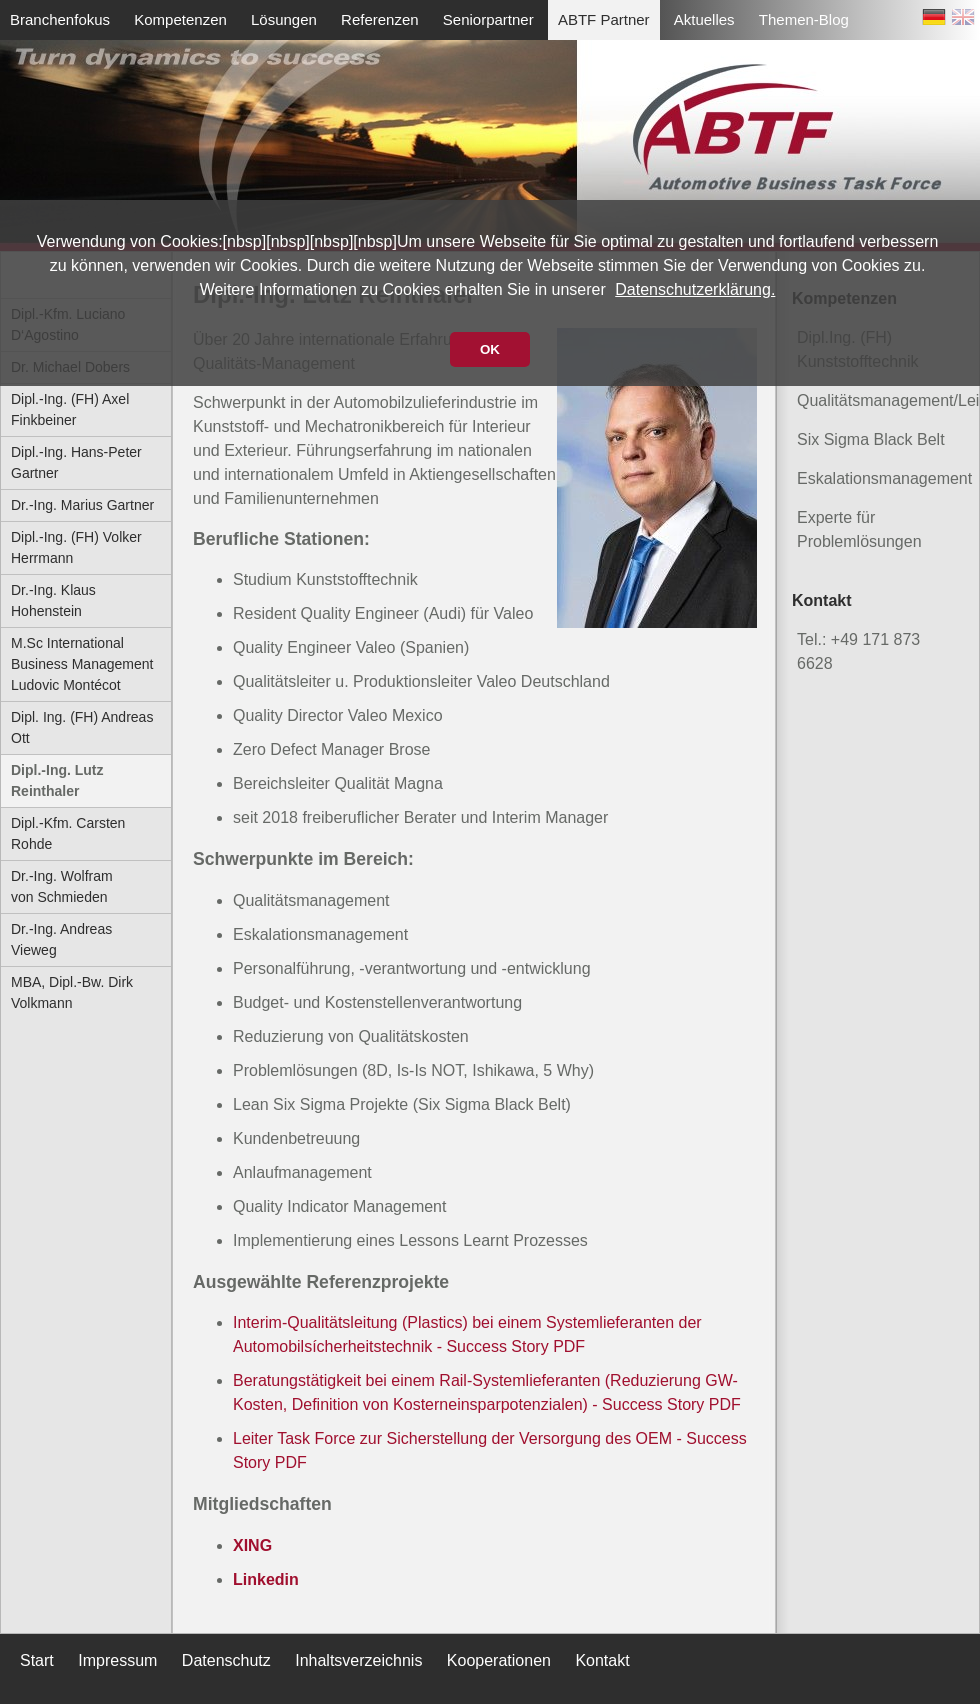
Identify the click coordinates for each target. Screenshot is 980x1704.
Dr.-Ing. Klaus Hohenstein (53, 600)
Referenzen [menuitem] (380, 19)
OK (490, 349)
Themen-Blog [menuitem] (804, 19)
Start (37, 1660)
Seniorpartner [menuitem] (488, 19)
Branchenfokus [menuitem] (60, 19)
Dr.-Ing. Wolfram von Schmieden (62, 886)
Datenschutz (226, 1660)
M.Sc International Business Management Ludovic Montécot (82, 664)
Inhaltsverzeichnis (358, 1660)
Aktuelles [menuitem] (704, 19)
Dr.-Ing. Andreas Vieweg (61, 939)
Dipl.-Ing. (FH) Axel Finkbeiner (70, 409)
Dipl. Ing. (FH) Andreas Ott (82, 727)
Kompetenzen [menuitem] (180, 19)
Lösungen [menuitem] (284, 19)
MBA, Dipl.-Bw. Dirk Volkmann (72, 992)
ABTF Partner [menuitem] (604, 19)
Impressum (117, 1660)
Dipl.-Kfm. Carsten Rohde (68, 833)
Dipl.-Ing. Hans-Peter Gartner (76, 462)
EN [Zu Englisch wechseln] (963, 21)
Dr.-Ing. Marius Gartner (82, 505)
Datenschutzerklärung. (695, 289)
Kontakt (602, 1660)
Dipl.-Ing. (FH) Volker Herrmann (76, 547)
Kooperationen (499, 1660)
